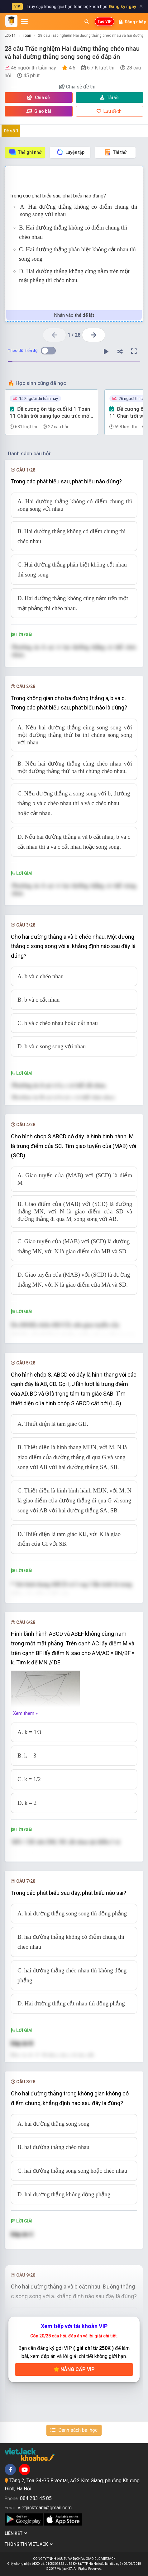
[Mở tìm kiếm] (86, 21)
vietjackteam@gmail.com (45, 2508)
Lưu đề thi (109, 111)
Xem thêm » (25, 1713)
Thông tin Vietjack (29, 2544)
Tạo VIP (105, 21)
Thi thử (115, 152)
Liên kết (16, 2533)
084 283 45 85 (36, 2498)
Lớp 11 (10, 35)
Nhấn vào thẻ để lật (74, 315)
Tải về (109, 97)
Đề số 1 (11, 130)
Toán (27, 35)
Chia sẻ (38, 97)
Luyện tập (70, 152)
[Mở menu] (24, 21)
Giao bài (38, 111)
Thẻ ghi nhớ (25, 152)
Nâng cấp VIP (74, 2369)
